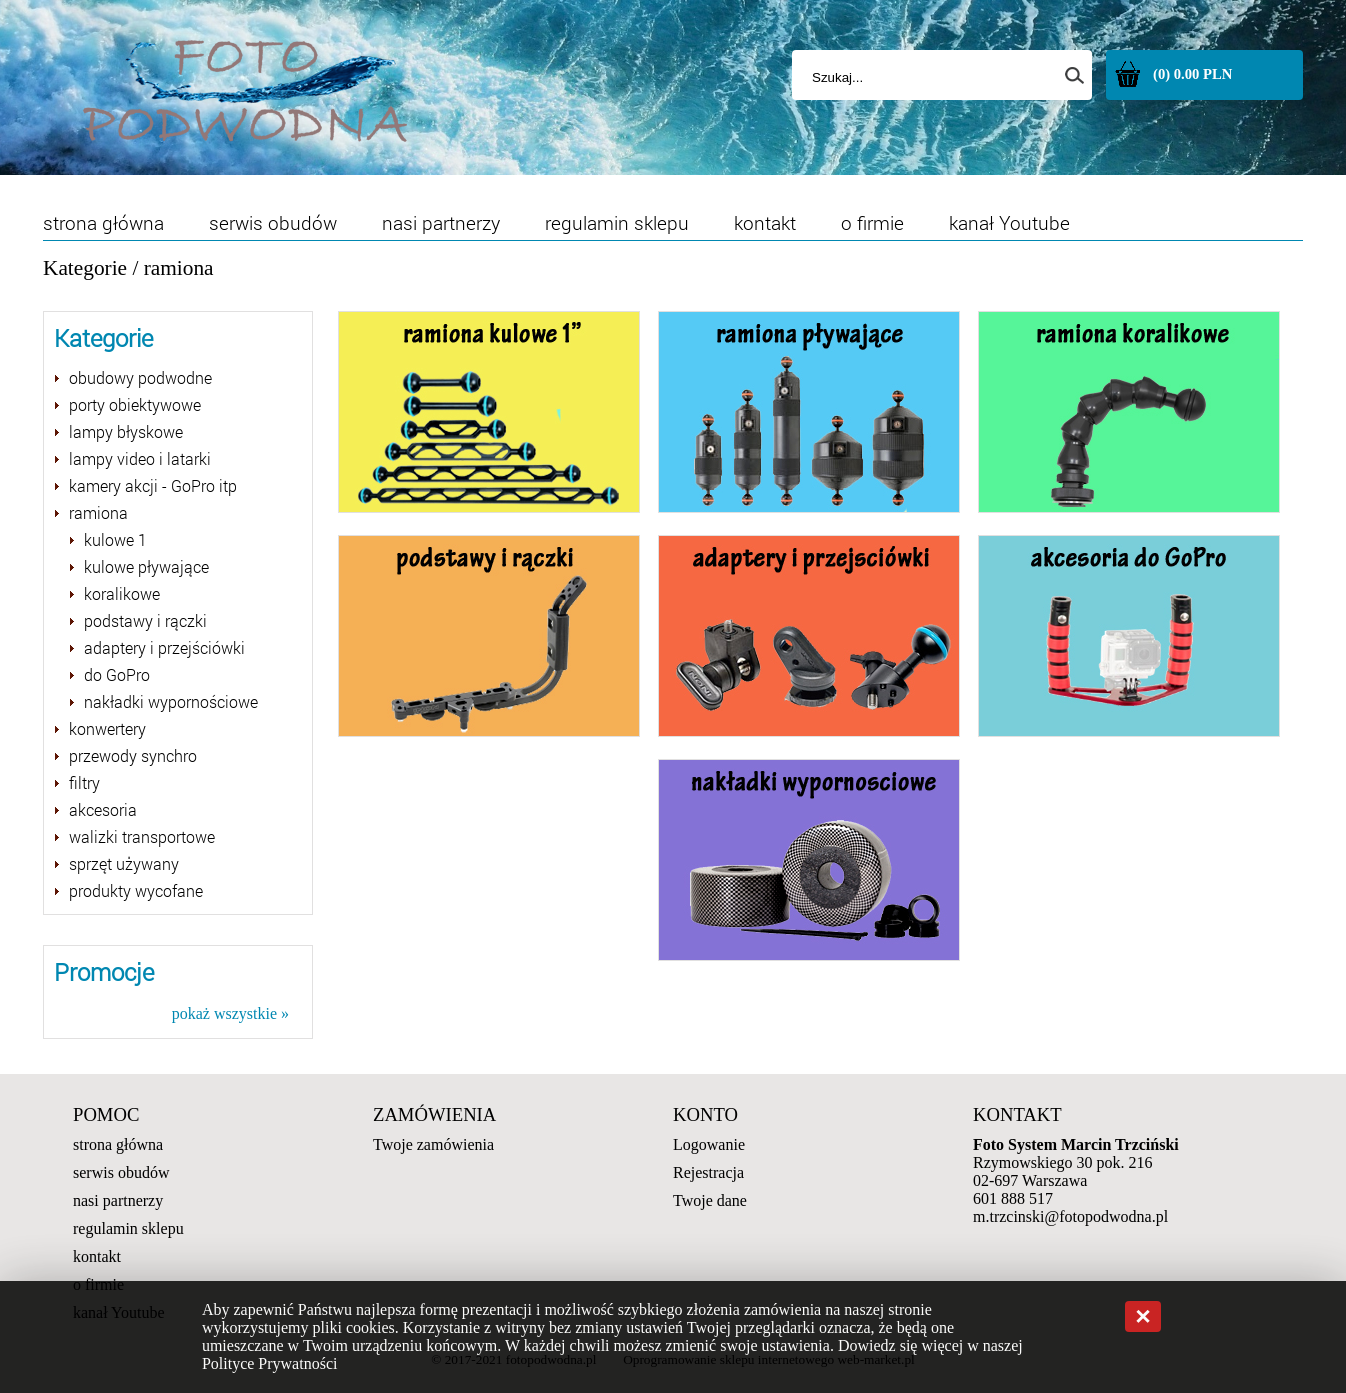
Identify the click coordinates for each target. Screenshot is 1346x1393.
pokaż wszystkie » (230, 1013)
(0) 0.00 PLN (1192, 74)
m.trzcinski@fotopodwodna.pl (1070, 1216)
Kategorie (85, 268)
